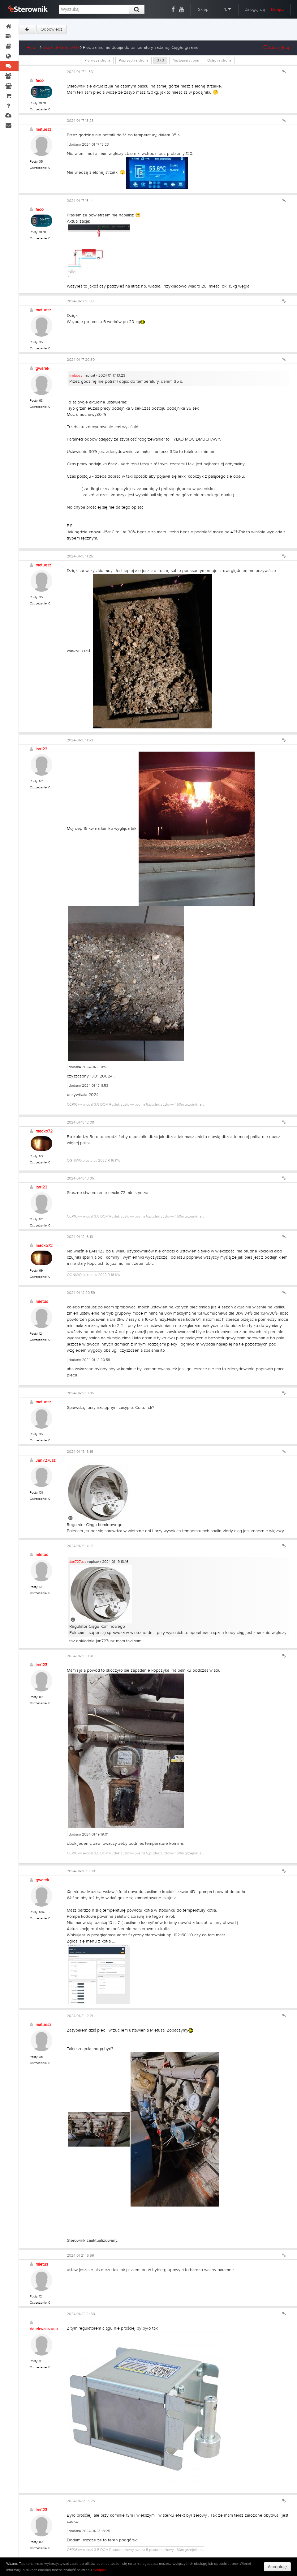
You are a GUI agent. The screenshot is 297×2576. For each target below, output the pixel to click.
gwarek (42, 368)
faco (40, 80)
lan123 (41, 749)
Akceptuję (277, 2566)
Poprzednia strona (133, 60)
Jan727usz (46, 1460)
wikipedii (100, 2569)
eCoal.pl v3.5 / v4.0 (61, 47)
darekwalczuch (44, 2329)
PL (226, 9)
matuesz (43, 129)
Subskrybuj (276, 47)
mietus (42, 1301)
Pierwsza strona (97, 60)
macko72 (44, 1131)
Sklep (203, 9)
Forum (33, 47)
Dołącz (277, 9)
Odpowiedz (51, 29)
